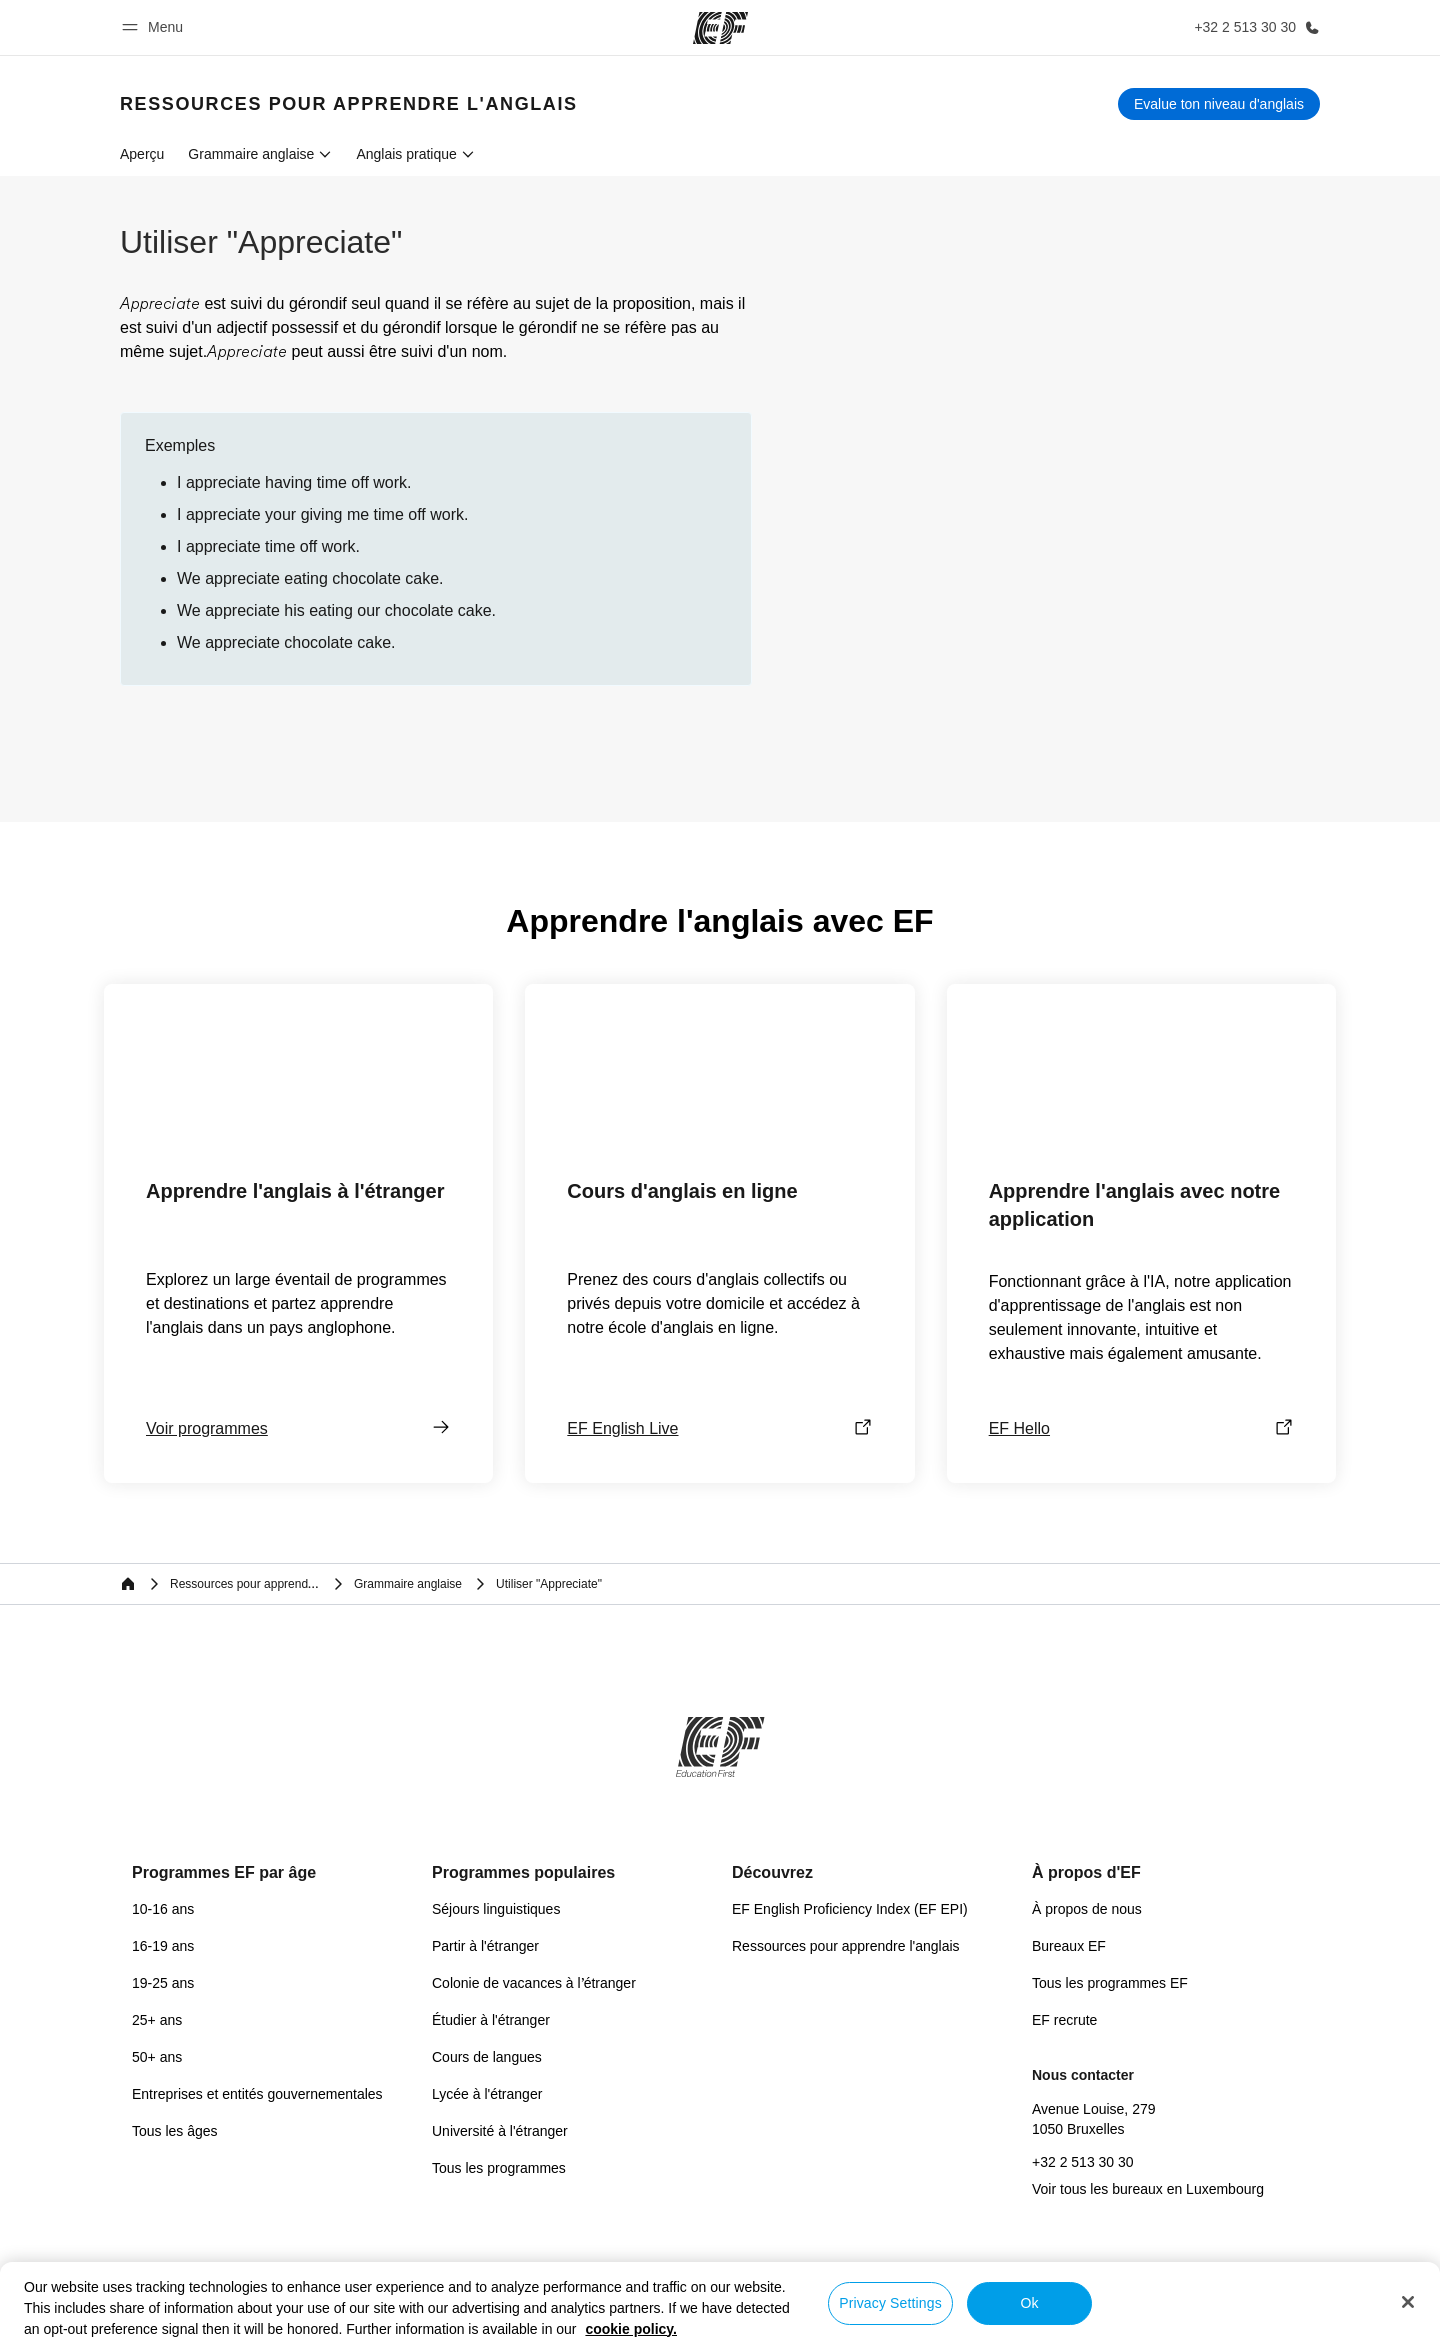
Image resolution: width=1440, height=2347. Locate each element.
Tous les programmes (499, 2168)
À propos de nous (1087, 1909)
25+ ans (157, 2020)
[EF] (720, 28)
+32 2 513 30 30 (1083, 2162)
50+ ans (157, 2057)
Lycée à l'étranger (487, 2094)
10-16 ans (163, 1909)
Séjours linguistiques (496, 1909)
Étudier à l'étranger (491, 2020)
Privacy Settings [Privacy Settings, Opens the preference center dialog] (890, 2303)
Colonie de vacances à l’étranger (534, 1983)
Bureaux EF (1069, 1946)
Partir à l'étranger (485, 1946)
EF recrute (1064, 2020)
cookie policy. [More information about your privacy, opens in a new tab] (631, 2329)
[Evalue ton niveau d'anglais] (1219, 104)
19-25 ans (163, 1983)
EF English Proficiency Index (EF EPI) (850, 1909)
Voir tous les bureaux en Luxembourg (1148, 2189)
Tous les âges (175, 2131)
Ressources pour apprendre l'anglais (846, 1946)
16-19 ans (163, 1946)
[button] (155, 27)
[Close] (1408, 2302)
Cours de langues (487, 2057)
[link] (349, 104)
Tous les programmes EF (1110, 1983)
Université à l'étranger (500, 2131)
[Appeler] (1253, 27)
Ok (1029, 2303)
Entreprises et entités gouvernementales (257, 2094)
